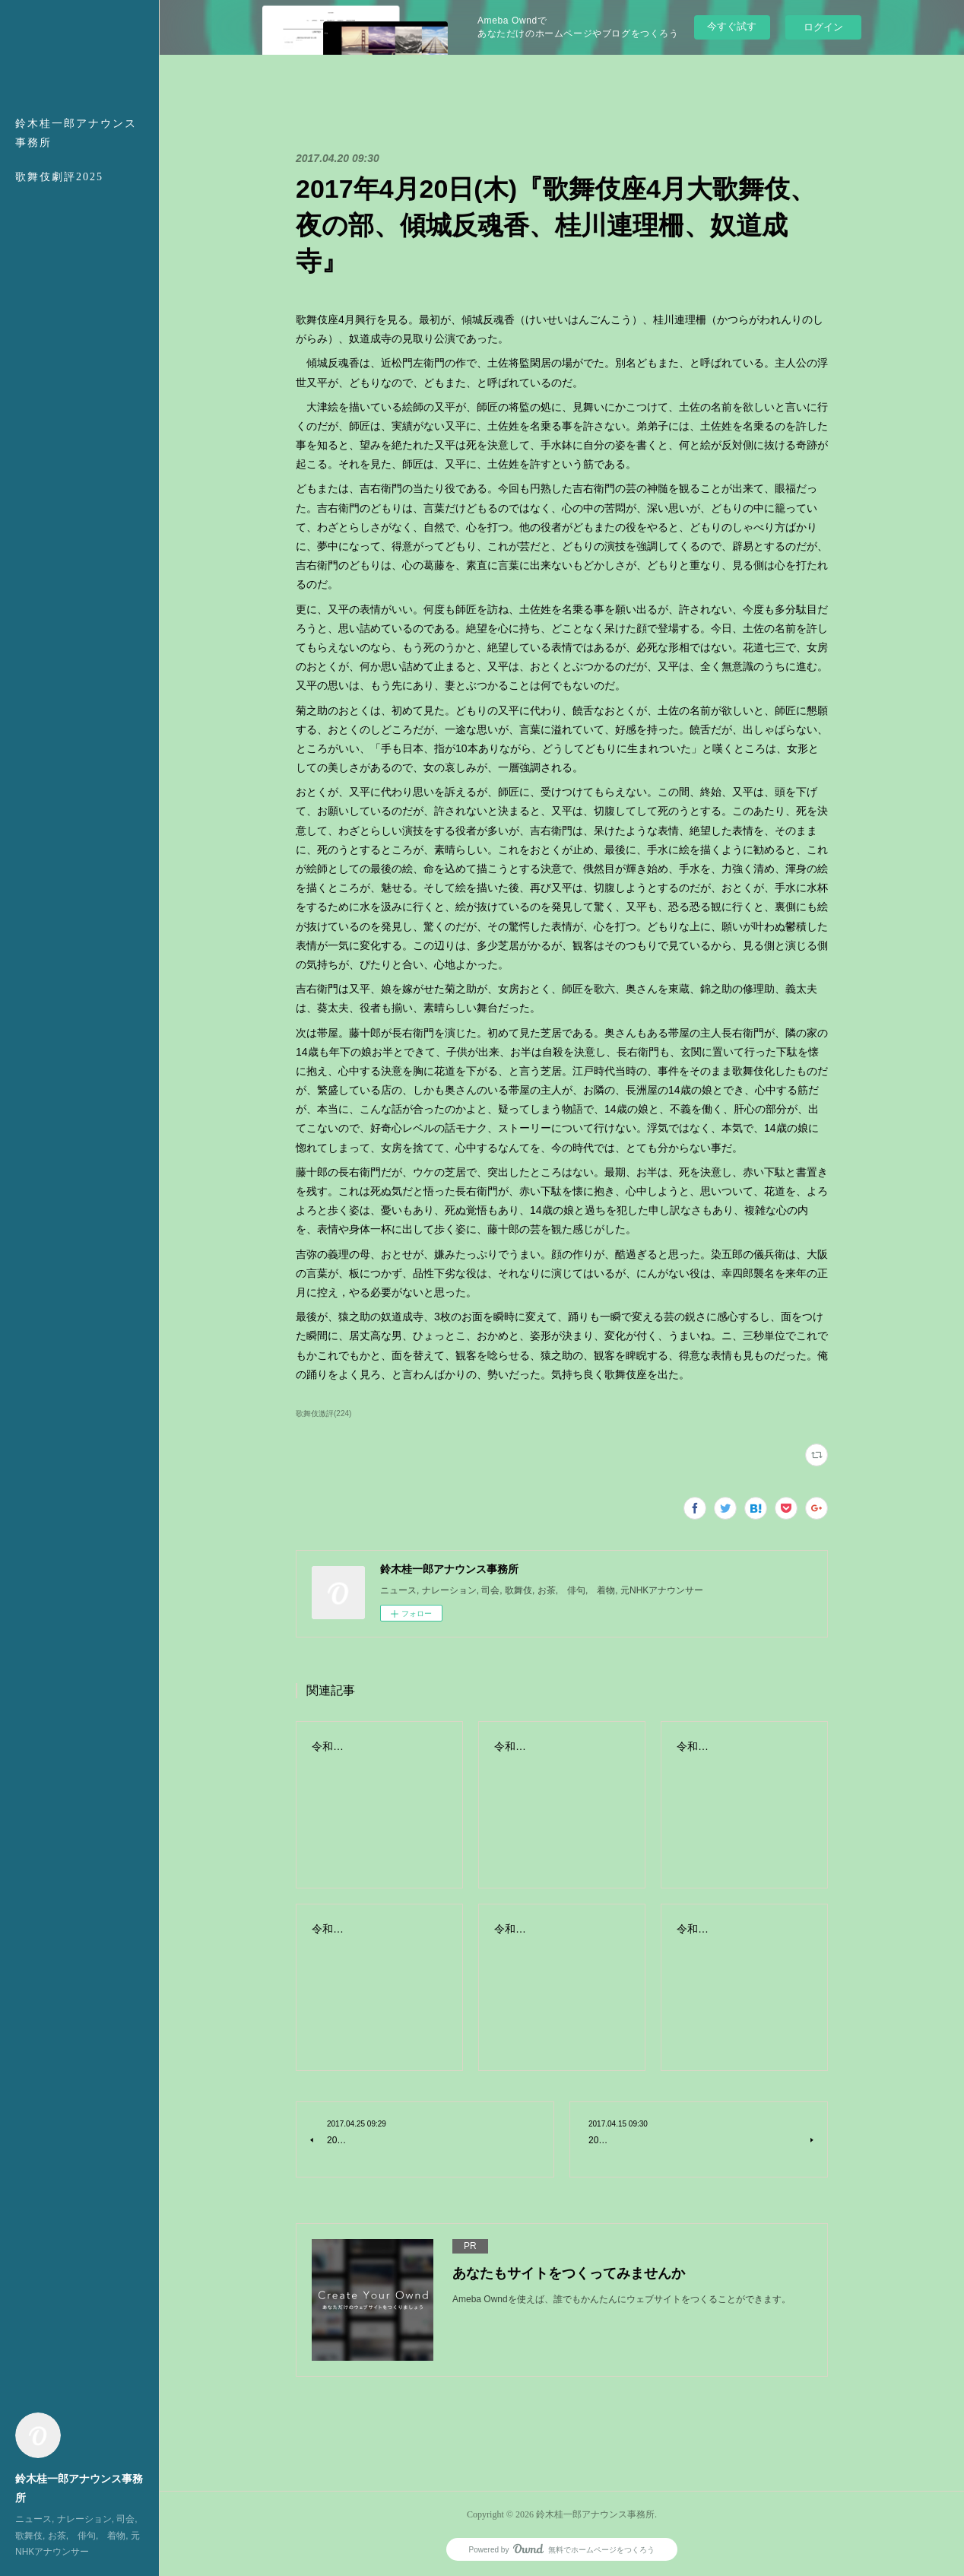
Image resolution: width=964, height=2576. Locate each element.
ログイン (823, 27)
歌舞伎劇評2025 (59, 177)
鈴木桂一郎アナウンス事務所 (76, 133)
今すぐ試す (731, 26)
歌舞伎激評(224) (323, 1413)
